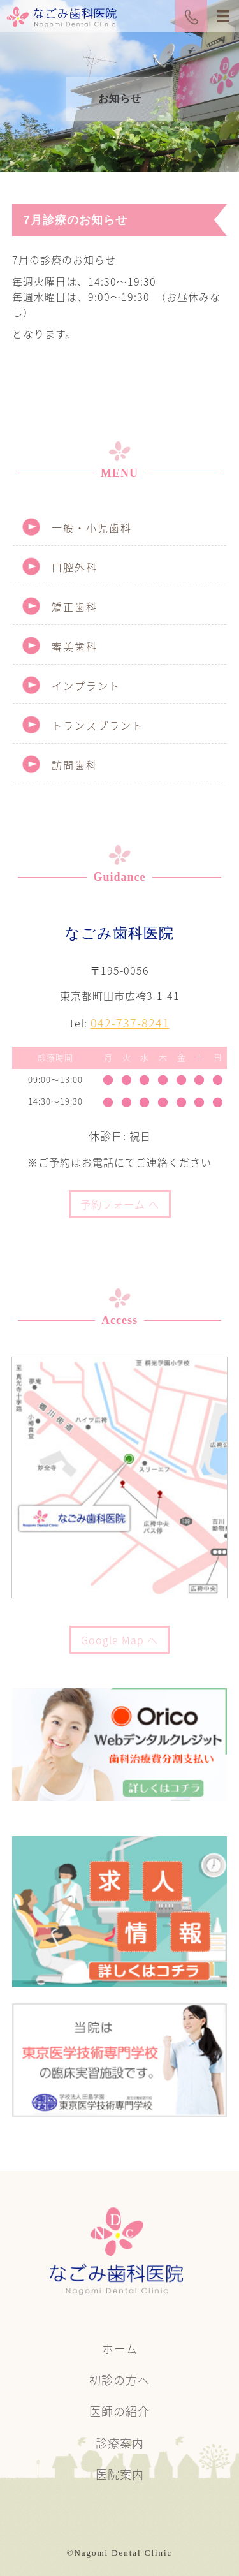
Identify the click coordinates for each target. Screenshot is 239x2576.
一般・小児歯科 (92, 527)
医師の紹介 (119, 2411)
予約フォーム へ (119, 1204)
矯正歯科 (75, 606)
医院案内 (120, 2474)
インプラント (86, 685)
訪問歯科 (75, 764)
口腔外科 (75, 567)
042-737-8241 (130, 1022)
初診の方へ (119, 2379)
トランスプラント (97, 725)
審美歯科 (75, 646)
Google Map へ (119, 1639)
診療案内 (120, 2443)
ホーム (120, 2348)
